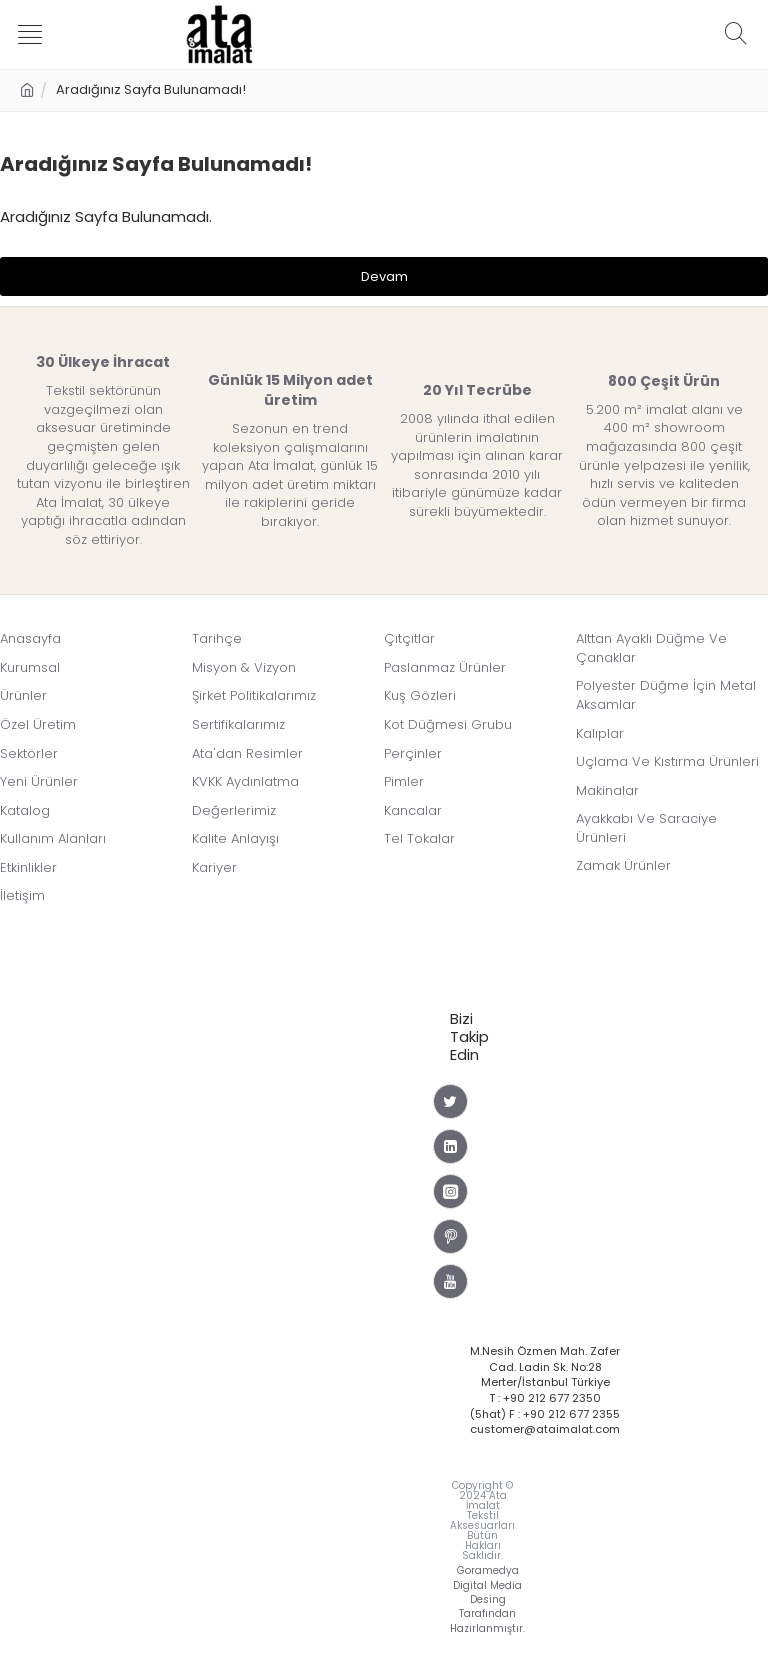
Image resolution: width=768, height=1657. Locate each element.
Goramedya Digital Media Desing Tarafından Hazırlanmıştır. (487, 1599)
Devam (384, 276)
